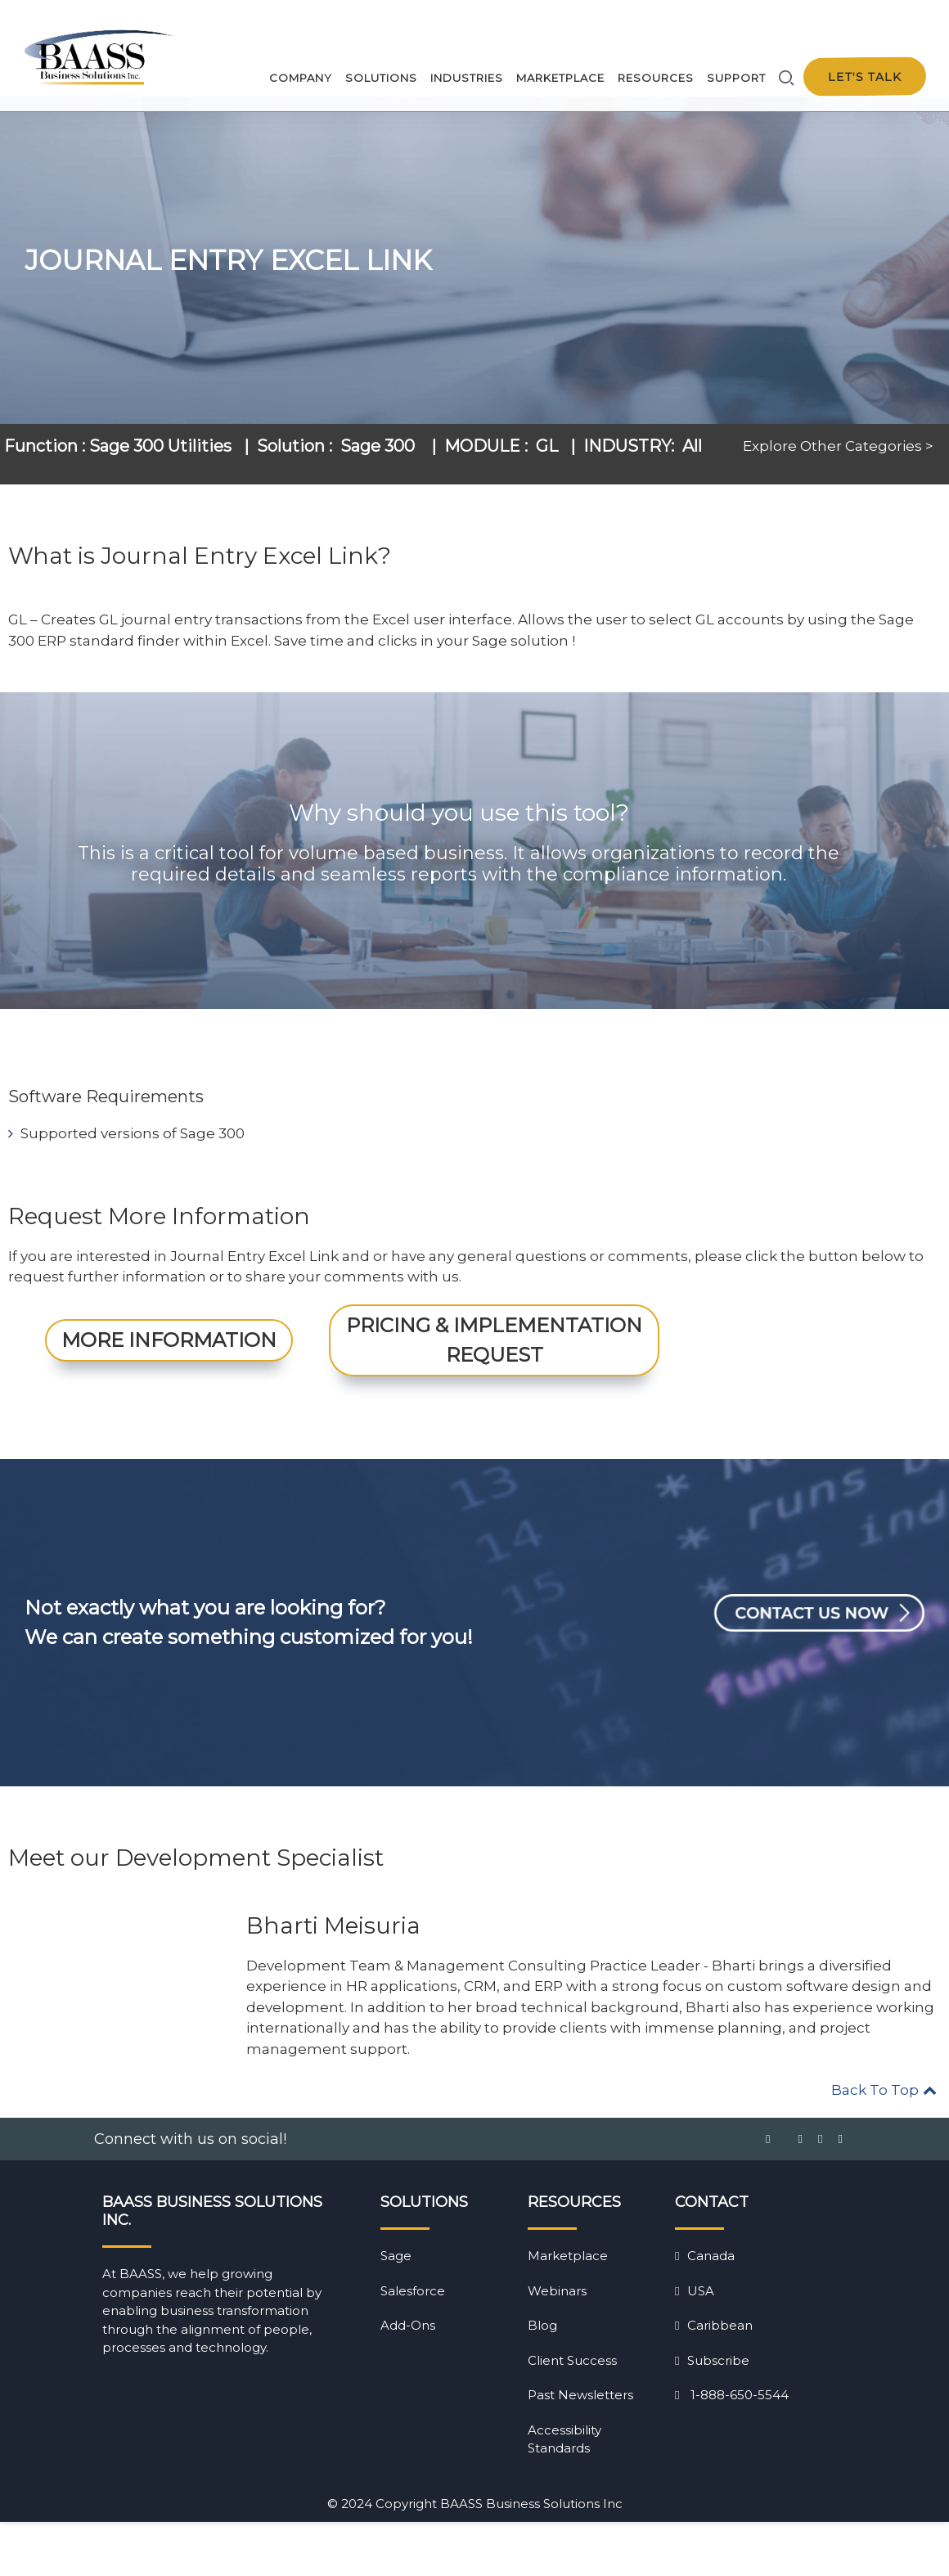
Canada (705, 2309)
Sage (396, 2309)
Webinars (557, 2344)
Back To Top (884, 2144)
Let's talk (865, 77)
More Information (169, 1393)
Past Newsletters (580, 2449)
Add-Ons (407, 2379)
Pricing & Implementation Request (494, 1393)
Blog (542, 2379)
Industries (466, 77)
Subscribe (712, 2413)
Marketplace (560, 77)
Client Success (572, 2413)
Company (300, 77)
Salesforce (412, 2344)
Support (736, 77)
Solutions (381, 77)
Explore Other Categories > (838, 465)
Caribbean (714, 2379)
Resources (656, 77)
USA (694, 2344)
